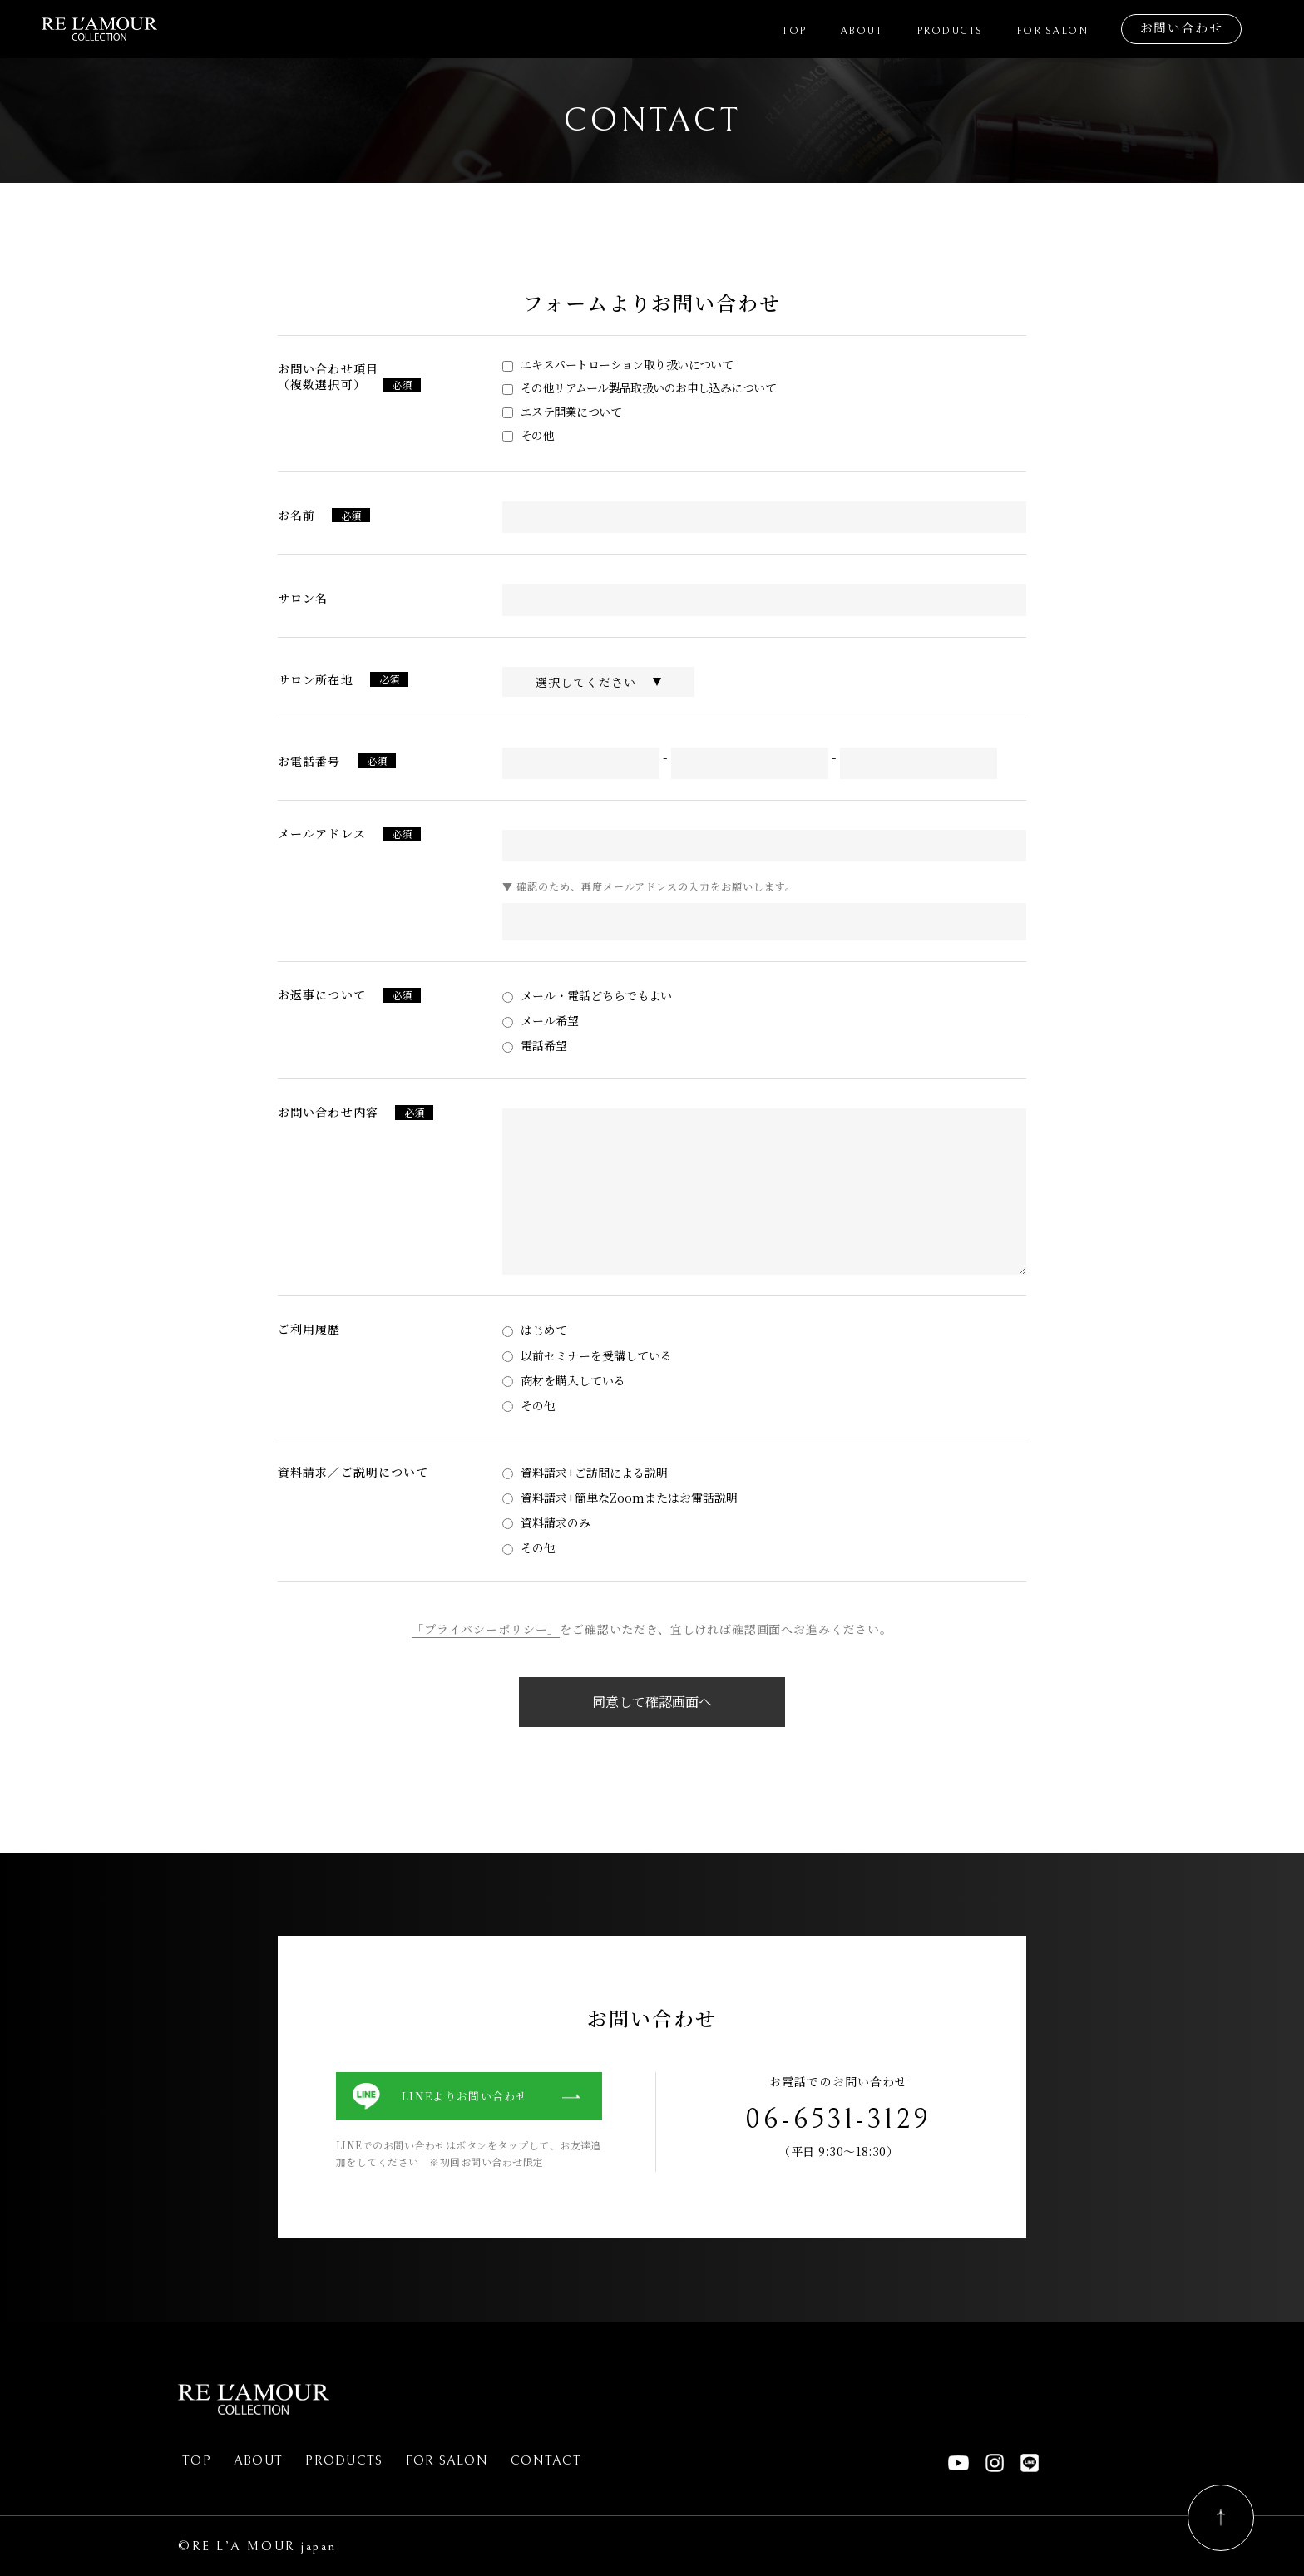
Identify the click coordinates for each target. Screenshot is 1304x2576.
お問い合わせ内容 (328, 1111)
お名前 (296, 514)
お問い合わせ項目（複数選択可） (328, 376)
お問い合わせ (1183, 29)
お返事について (322, 994)
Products (960, 31)
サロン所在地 (315, 679)
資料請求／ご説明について (353, 1471)
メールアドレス (322, 833)
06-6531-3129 (838, 2119)
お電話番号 (309, 760)
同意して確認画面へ (652, 1701)
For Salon (1058, 31)
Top (810, 31)
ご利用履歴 (309, 1328)
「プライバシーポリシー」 (486, 1629)
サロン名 (303, 598)
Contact (546, 2460)
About (876, 31)
